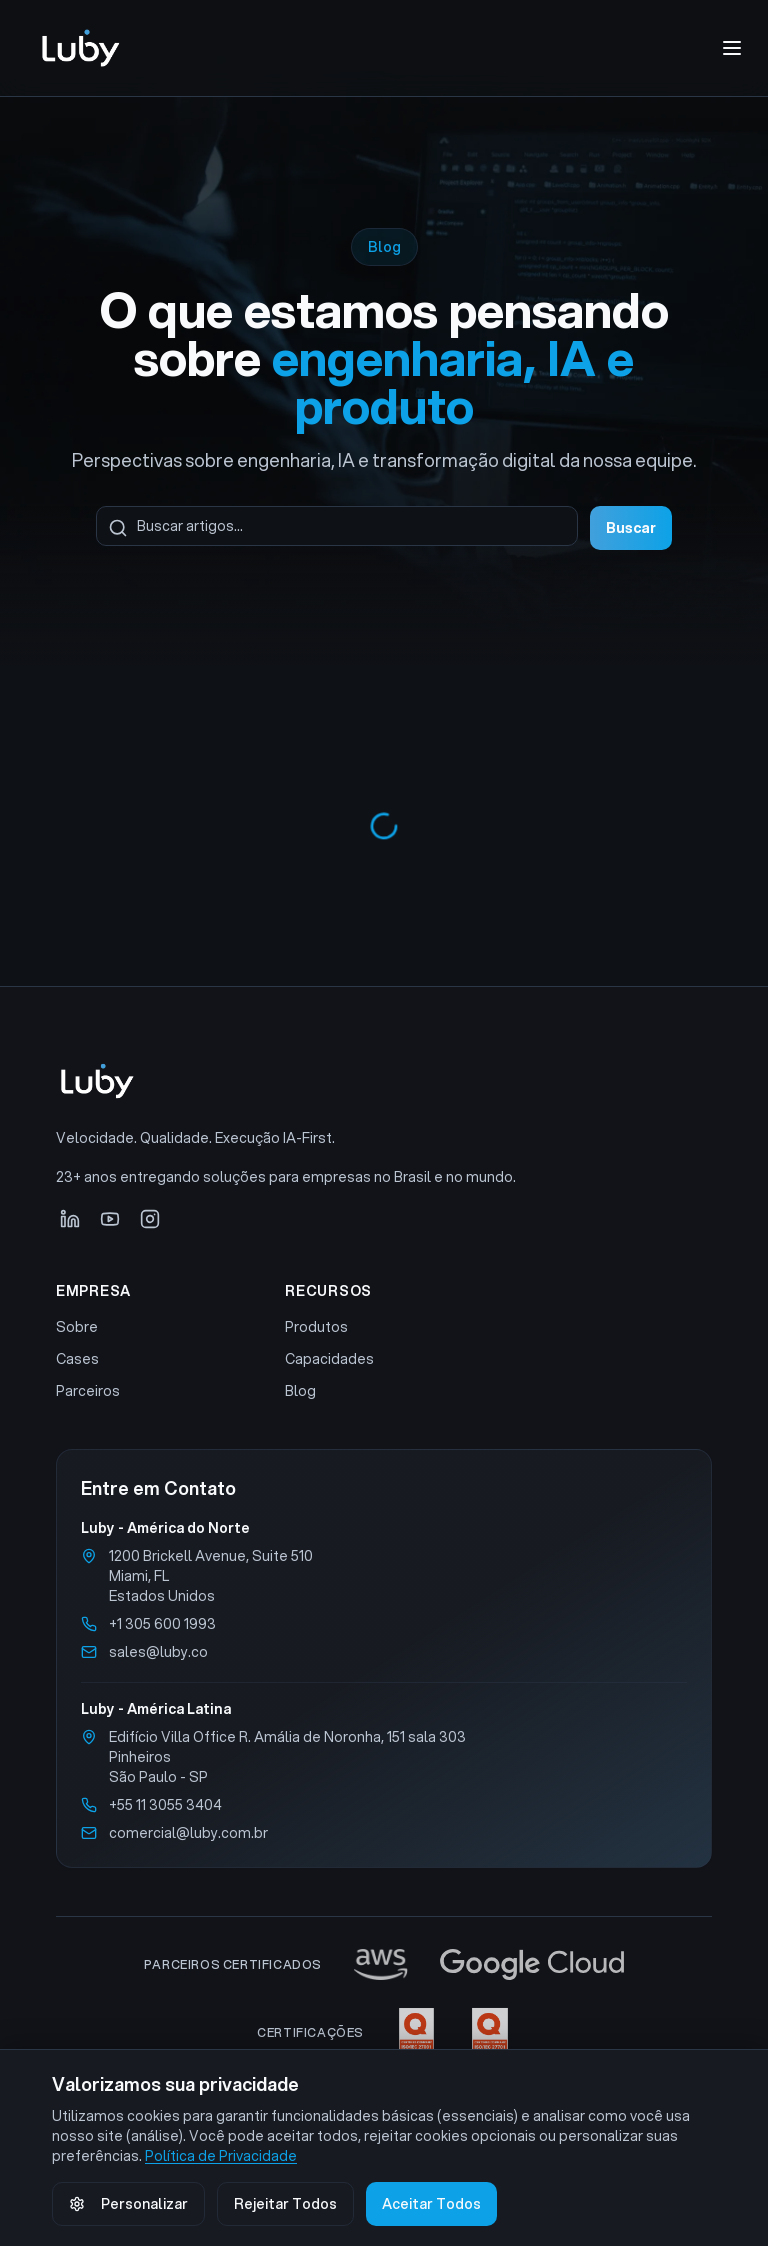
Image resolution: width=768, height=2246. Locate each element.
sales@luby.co (158, 1652)
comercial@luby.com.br (188, 1833)
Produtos (316, 1327)
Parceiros (88, 1391)
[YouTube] (110, 1219)
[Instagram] (150, 1219)
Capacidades (329, 1359)
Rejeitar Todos (285, 2204)
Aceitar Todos (431, 2204)
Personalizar (128, 2204)
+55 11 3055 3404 (165, 1805)
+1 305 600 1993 (162, 1624)
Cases (77, 1359)
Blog (300, 1391)
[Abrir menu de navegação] (732, 48)
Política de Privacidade (221, 2156)
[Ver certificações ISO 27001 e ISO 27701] (453, 2033)
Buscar (631, 528)
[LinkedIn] (70, 1219)
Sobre (77, 1327)
